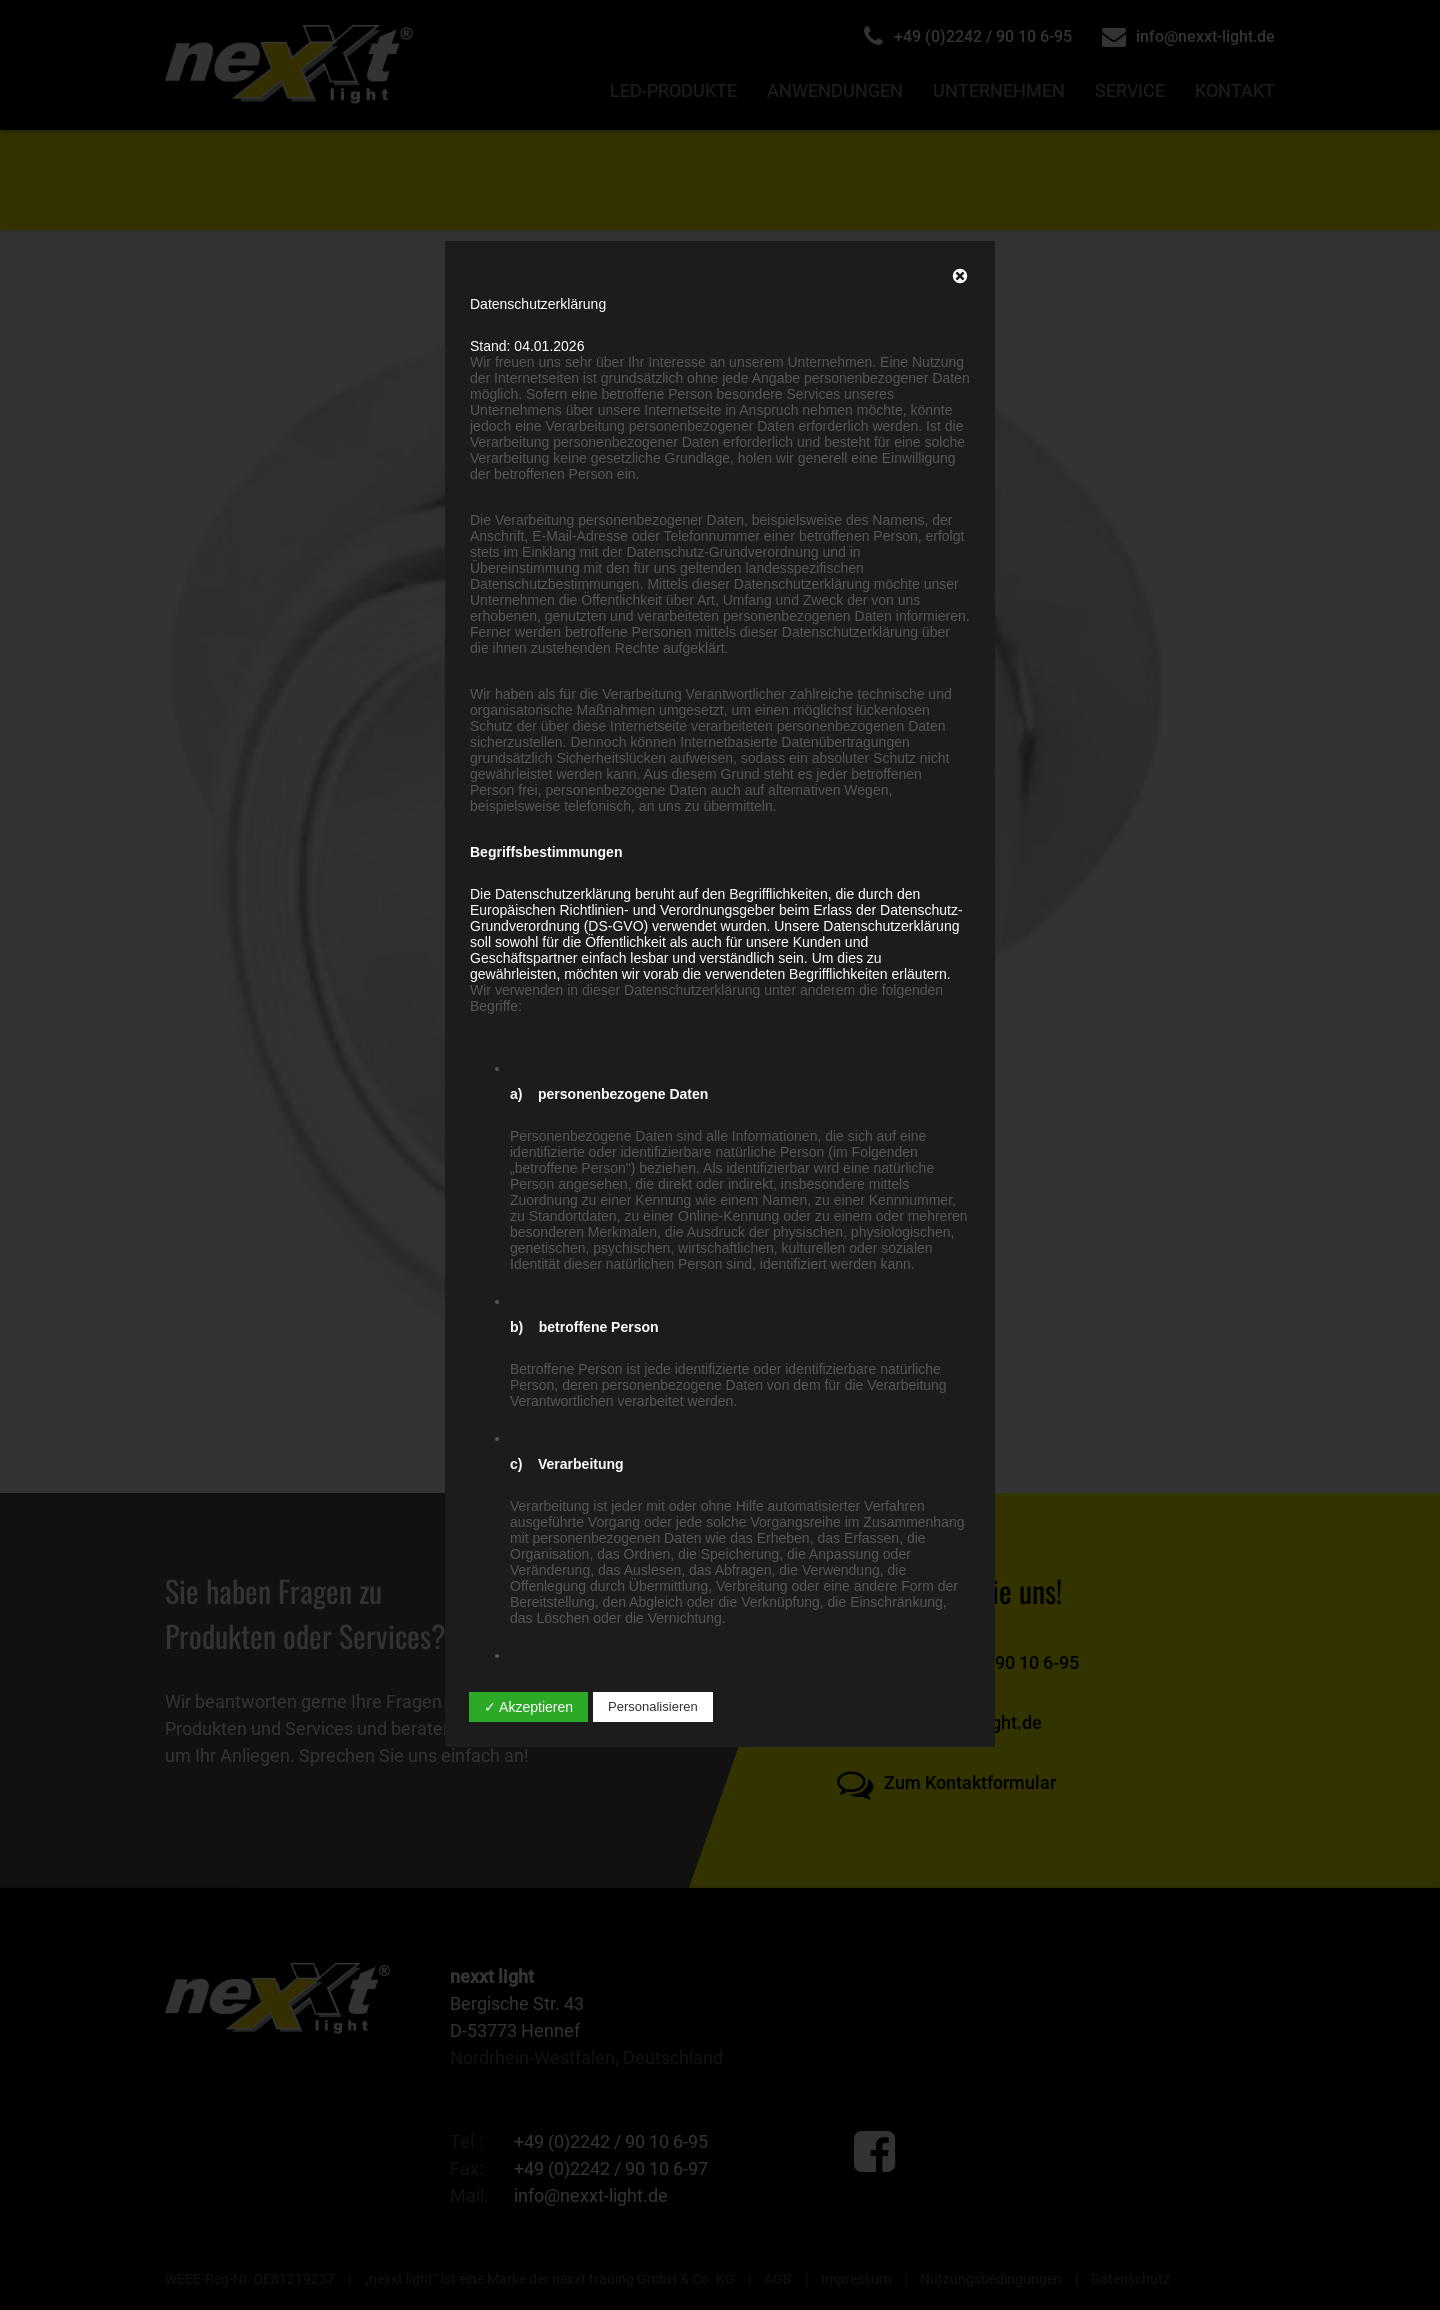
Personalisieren (653, 1706)
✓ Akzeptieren (528, 1707)
